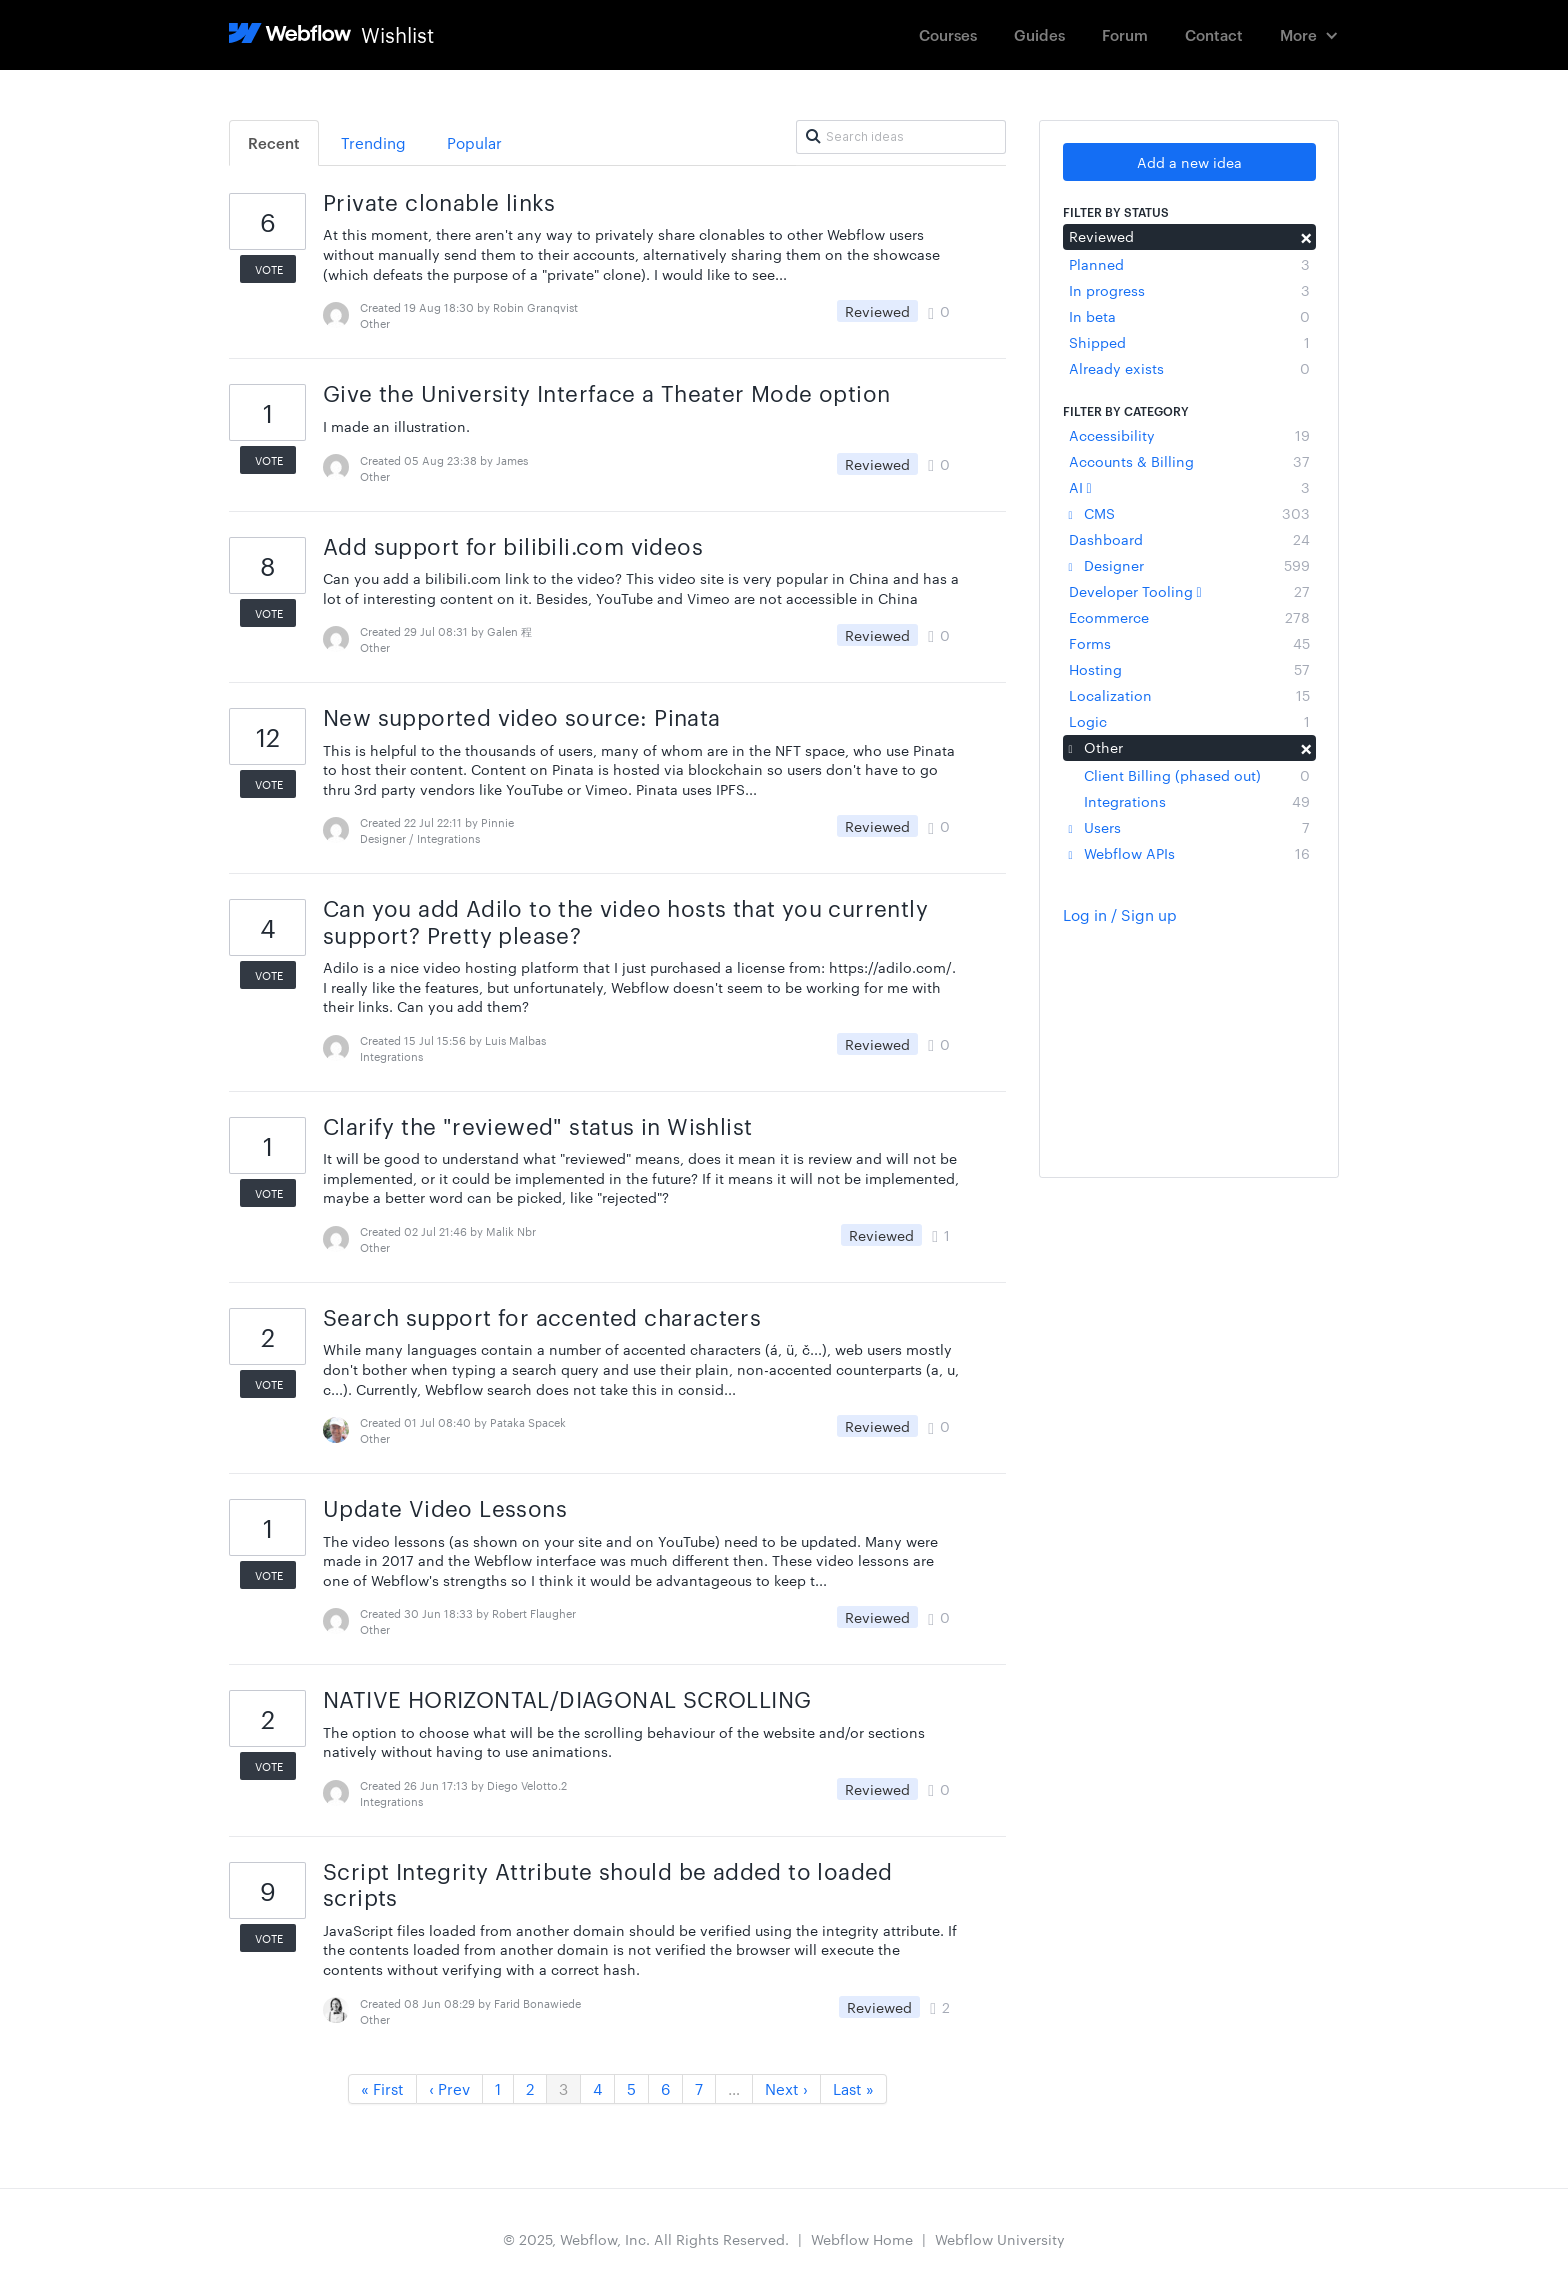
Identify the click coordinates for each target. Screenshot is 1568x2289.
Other (1189, 747)
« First (382, 2088)
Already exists (1189, 368)
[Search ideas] (901, 137)
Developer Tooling (1189, 591)
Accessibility (1189, 435)
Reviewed (1189, 236)
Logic (1189, 721)
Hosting (1189, 669)
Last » (853, 2088)
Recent (274, 142)
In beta (1189, 316)
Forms (1189, 643)
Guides (1039, 34)
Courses (948, 34)
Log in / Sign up (1120, 914)
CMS (1189, 513)
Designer (1189, 565)
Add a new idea (1189, 162)
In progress (1189, 290)
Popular (474, 142)
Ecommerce (1189, 617)
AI (1189, 487)
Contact (1214, 34)
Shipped (1189, 342)
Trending (373, 142)
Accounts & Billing (1189, 461)
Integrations (1197, 801)
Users (1189, 827)
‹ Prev (449, 2088)
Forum (1125, 34)
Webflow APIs (1189, 853)
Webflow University (1000, 2239)
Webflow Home (862, 2239)
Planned (1189, 264)
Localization (1189, 695)
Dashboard (1189, 539)
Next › (786, 2088)
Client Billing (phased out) (1197, 775)
